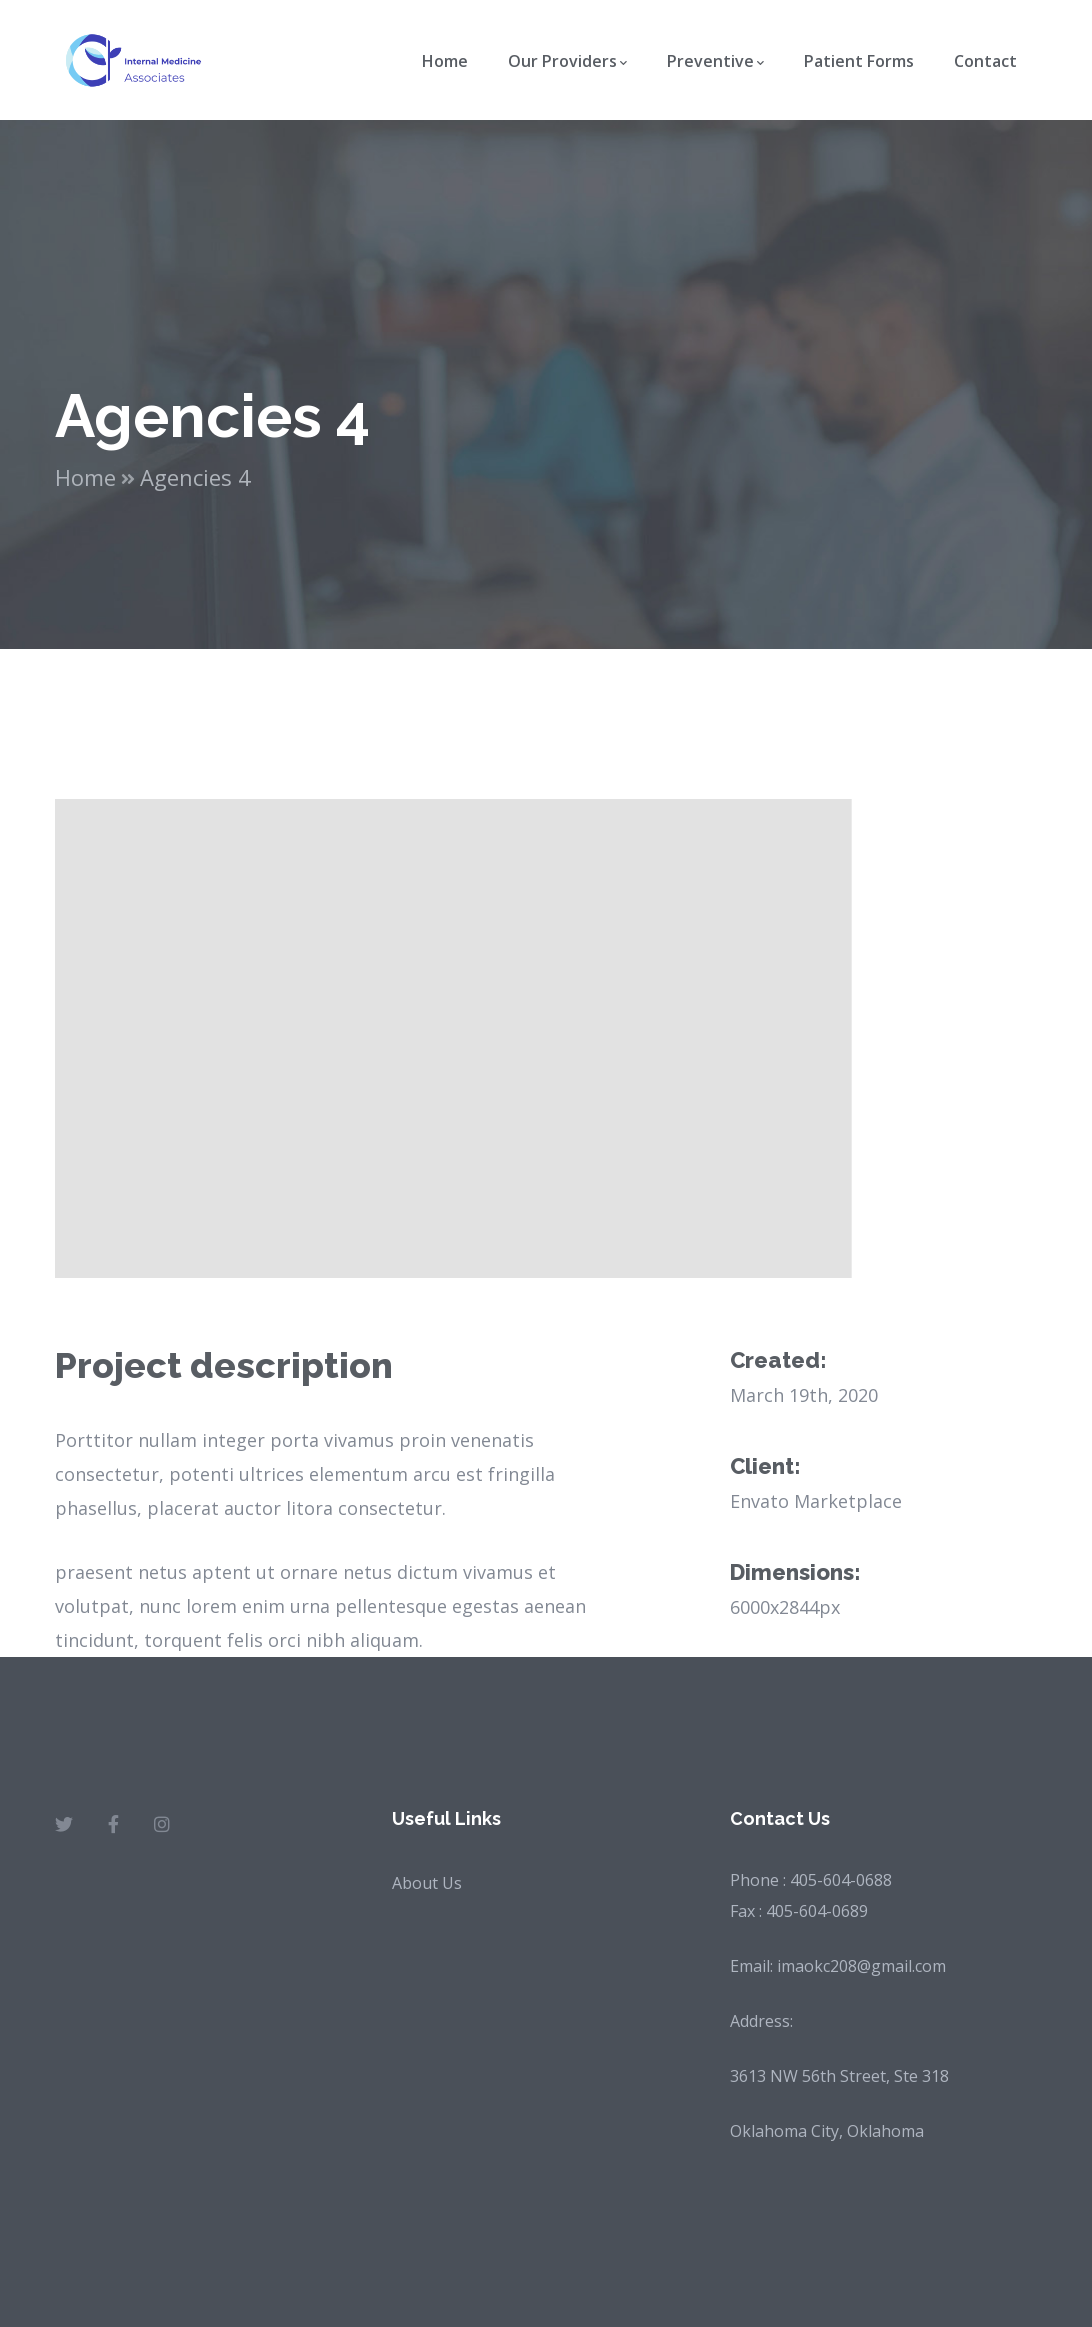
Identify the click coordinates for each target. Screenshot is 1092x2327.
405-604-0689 (817, 1911)
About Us (427, 1883)
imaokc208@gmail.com (861, 1966)
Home (85, 477)
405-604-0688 (841, 1880)
